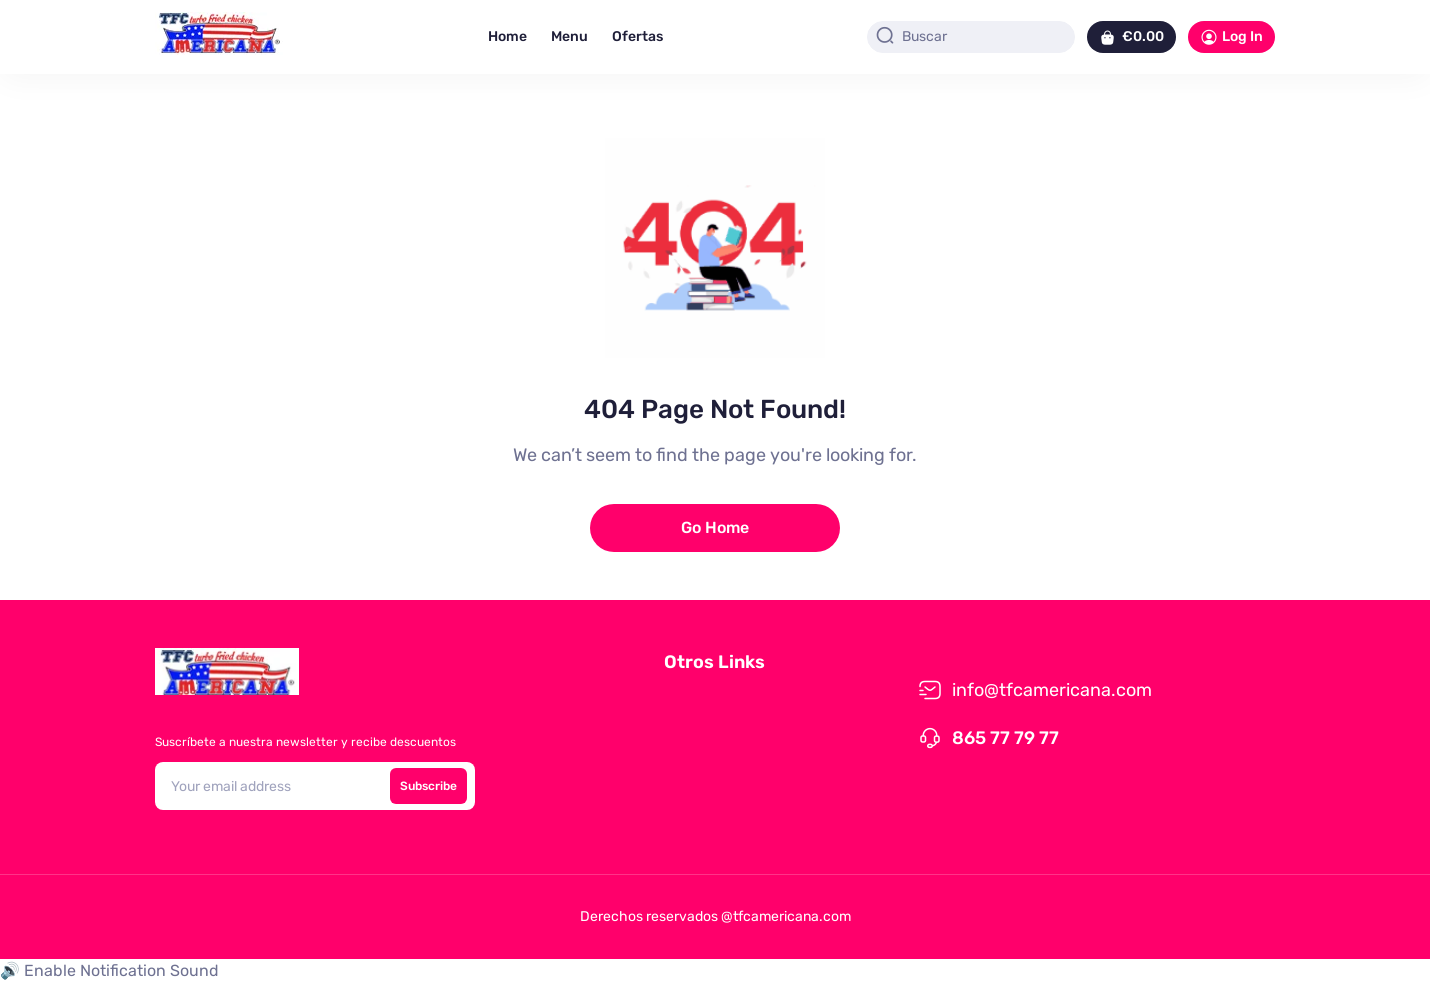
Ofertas (637, 36)
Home (507, 36)
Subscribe (428, 786)
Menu (569, 36)
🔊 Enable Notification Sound (109, 970)
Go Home (715, 527)
